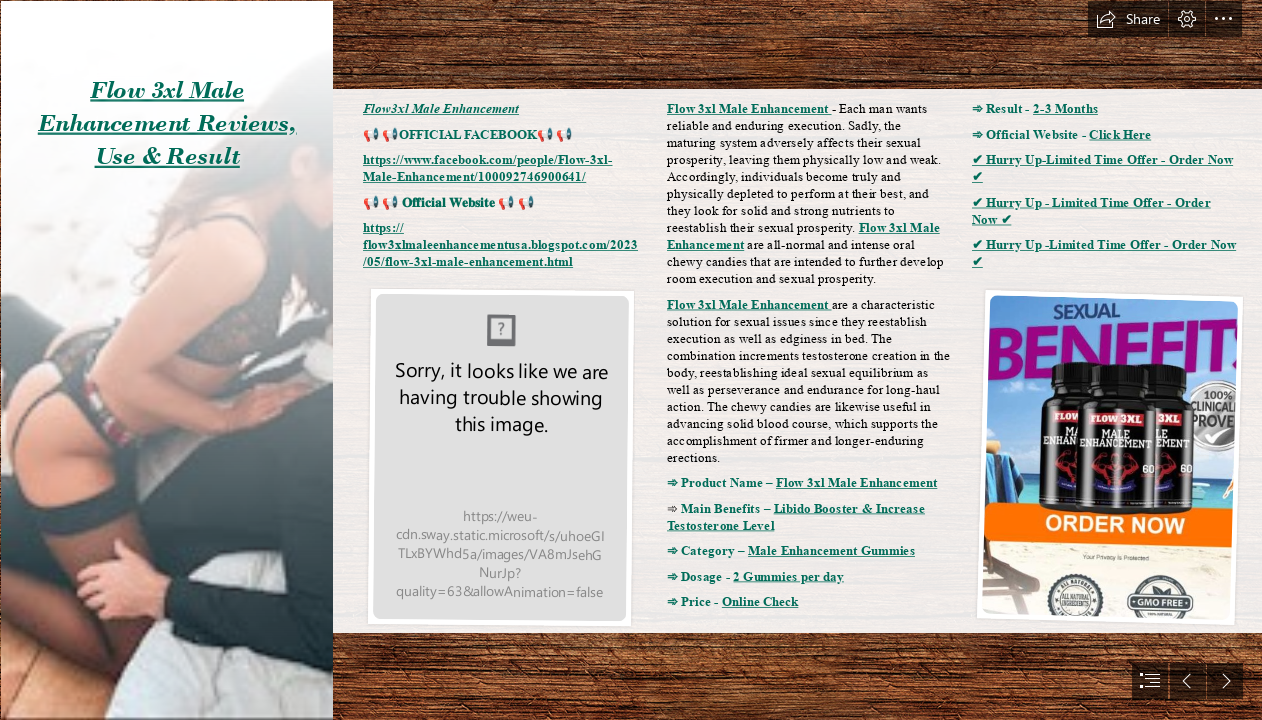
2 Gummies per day (789, 576)
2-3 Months (1065, 109)
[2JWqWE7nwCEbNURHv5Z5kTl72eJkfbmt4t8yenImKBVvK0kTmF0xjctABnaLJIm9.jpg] (166, 360)
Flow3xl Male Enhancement (441, 109)
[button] (1128, 19)
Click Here (1120, 134)
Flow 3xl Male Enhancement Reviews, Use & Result (167, 123)
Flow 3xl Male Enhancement (749, 109)
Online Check (760, 602)
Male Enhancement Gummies (832, 551)
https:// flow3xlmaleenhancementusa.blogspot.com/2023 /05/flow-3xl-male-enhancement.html (500, 245)
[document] (631, 360)
